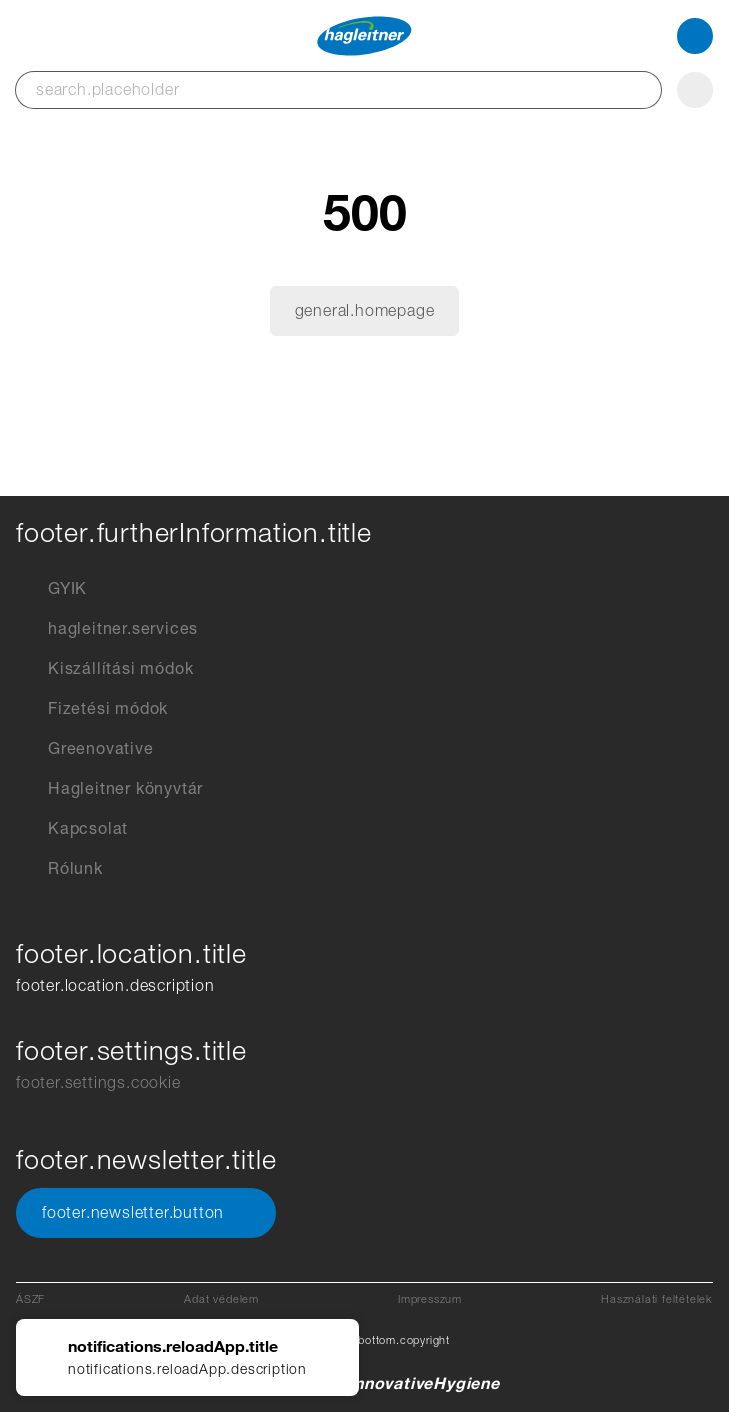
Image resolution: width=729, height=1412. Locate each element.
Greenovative (85, 749)
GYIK (51, 589)
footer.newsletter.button (146, 1213)
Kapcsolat (72, 829)
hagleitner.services (107, 629)
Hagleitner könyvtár (109, 789)
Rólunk (59, 869)
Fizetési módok (92, 709)
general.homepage (365, 310)
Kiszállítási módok (104, 669)
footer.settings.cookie (98, 1082)
